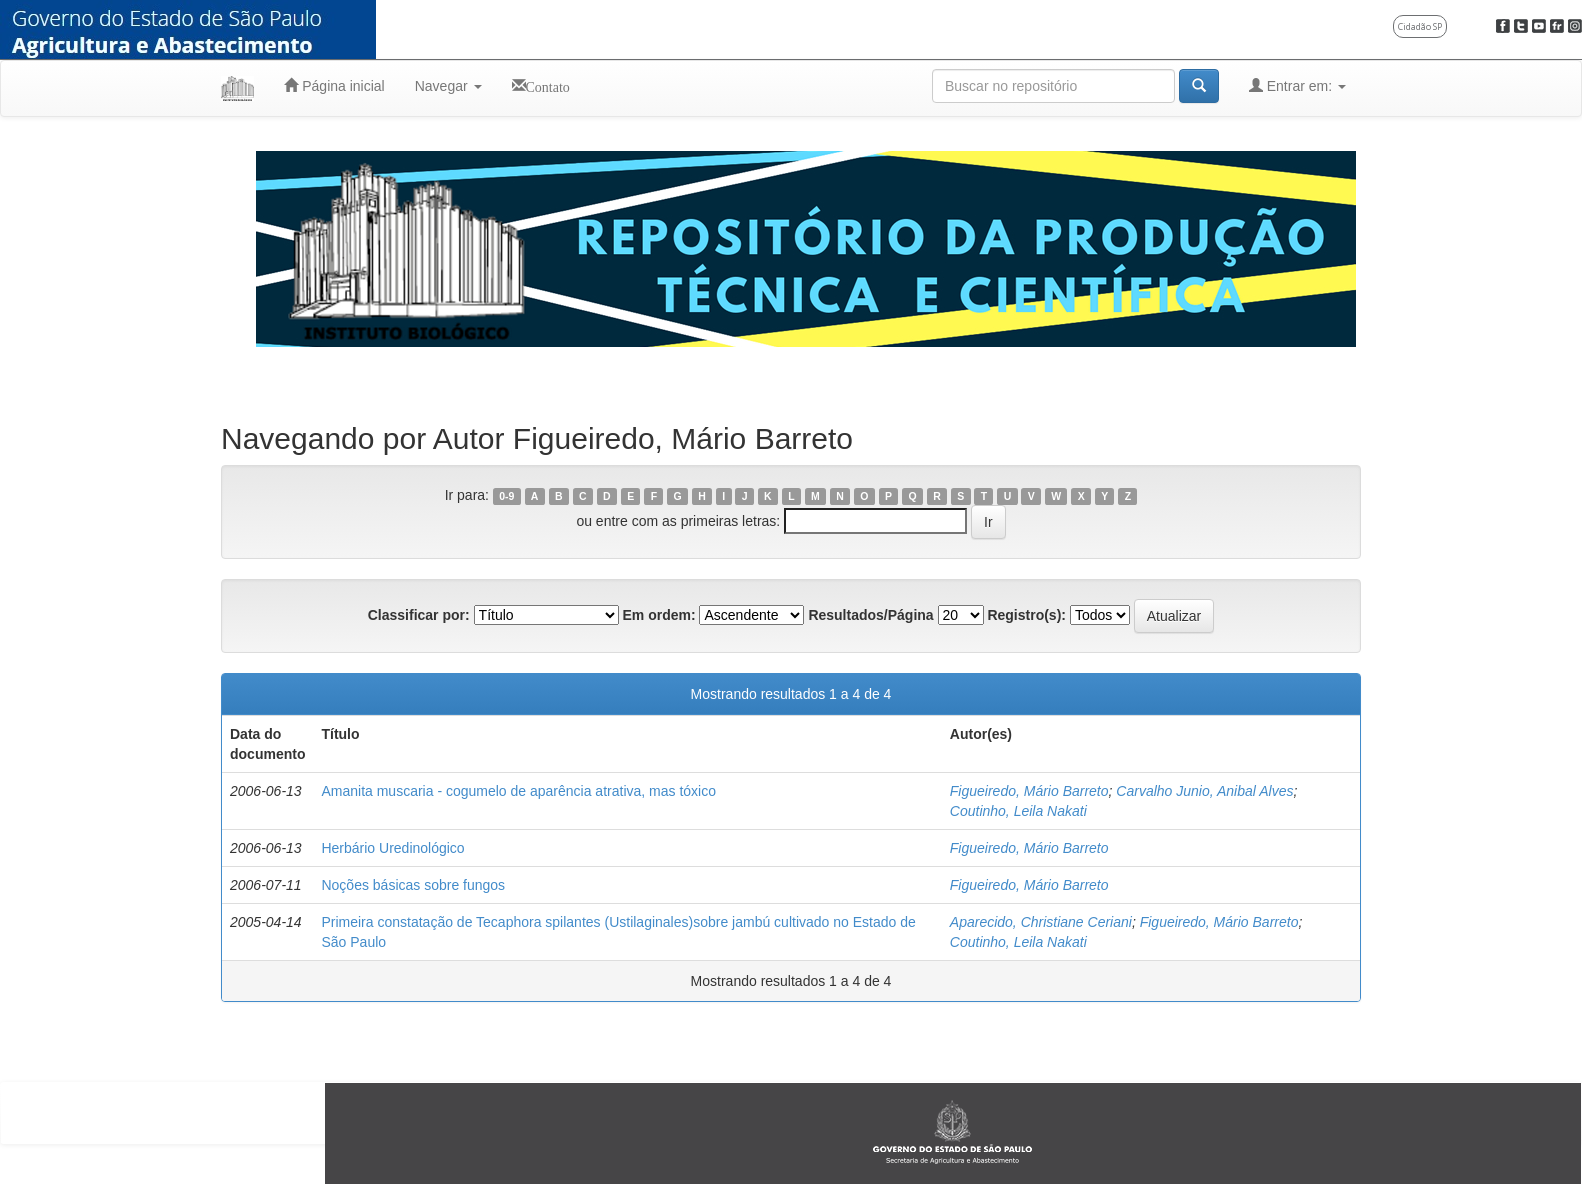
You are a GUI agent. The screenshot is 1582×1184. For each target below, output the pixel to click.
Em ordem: (658, 615)
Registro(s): (1026, 615)
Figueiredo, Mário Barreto (1029, 791)
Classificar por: (419, 615)
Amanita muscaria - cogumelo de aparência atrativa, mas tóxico (518, 791)
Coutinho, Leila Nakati (1018, 811)
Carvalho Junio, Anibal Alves (1204, 791)
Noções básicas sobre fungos (413, 885)
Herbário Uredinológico (392, 848)
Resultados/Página (870, 615)
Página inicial (334, 85)
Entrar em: (1297, 85)
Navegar (448, 86)
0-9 (506, 496)
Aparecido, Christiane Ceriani (1041, 922)
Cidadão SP (1420, 26)
